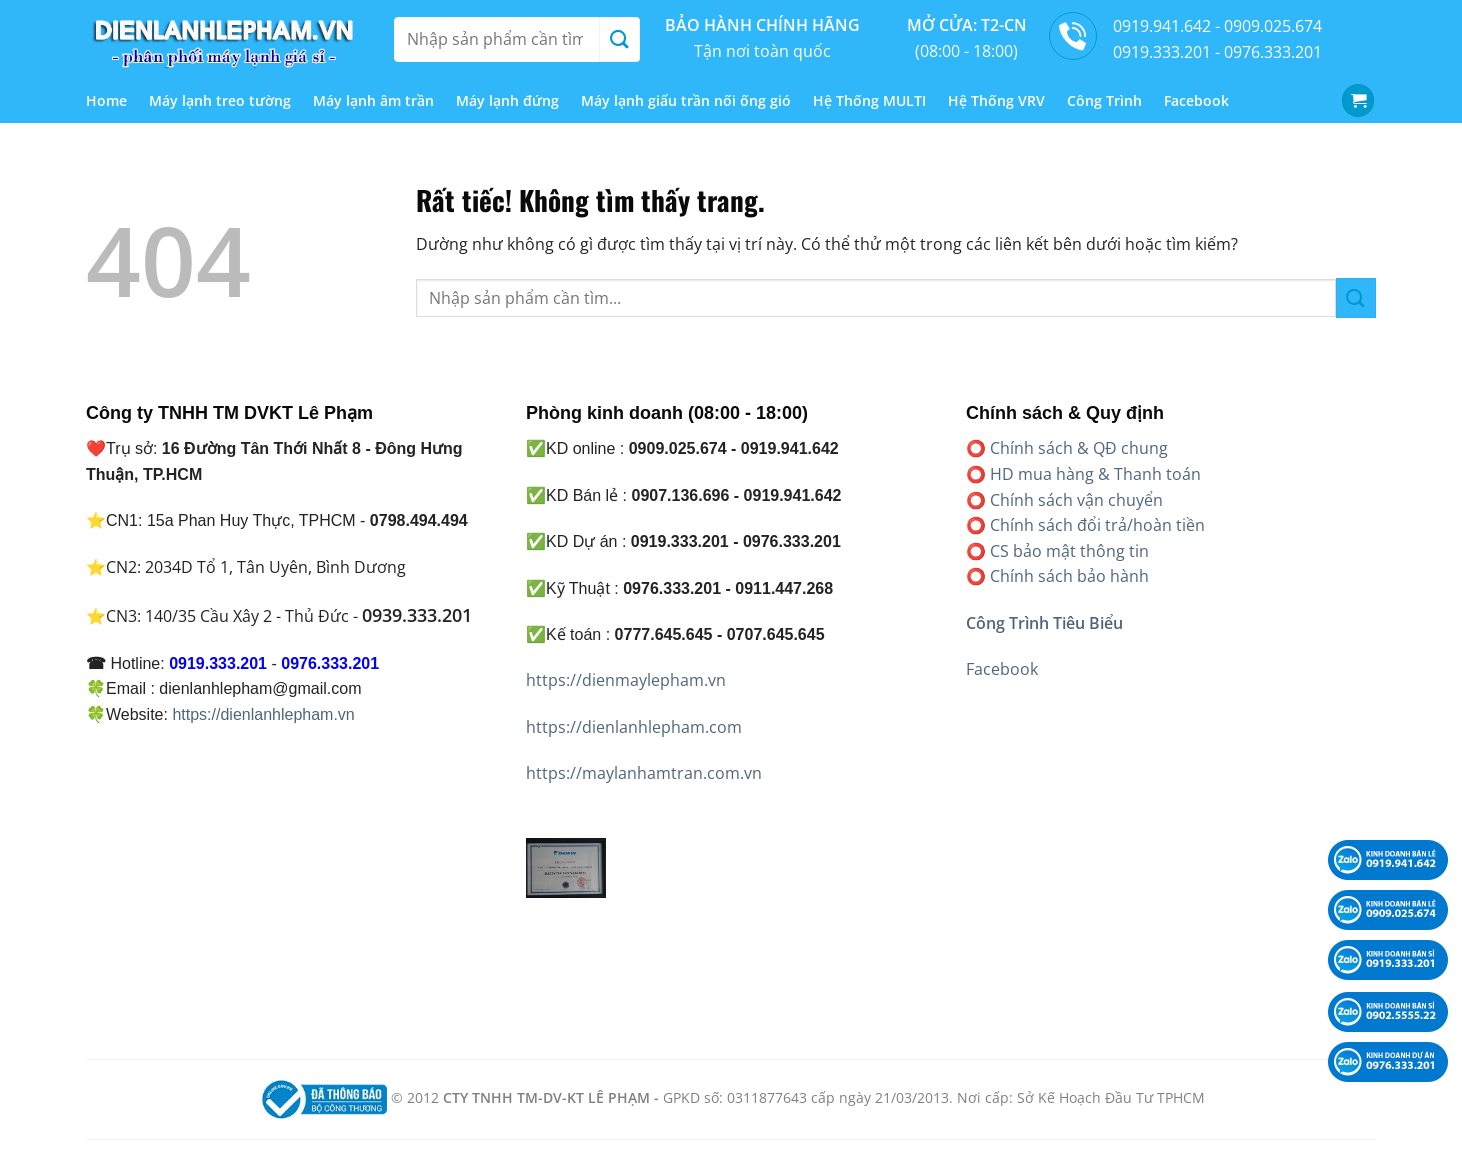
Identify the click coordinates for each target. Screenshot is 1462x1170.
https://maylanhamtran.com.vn (644, 773)
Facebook (1196, 100)
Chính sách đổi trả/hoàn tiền (1097, 525)
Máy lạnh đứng (507, 100)
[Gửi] (619, 39)
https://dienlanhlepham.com (634, 727)
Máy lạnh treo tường (220, 100)
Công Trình (1104, 100)
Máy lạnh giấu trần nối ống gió (686, 100)
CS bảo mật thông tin (1069, 551)
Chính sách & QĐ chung (1079, 448)
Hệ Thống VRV (996, 100)
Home (106, 100)
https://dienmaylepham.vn (626, 680)
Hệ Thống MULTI (869, 100)
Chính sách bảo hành (1069, 576)
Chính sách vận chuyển (1076, 500)
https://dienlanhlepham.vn (263, 714)
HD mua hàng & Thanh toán (1095, 474)
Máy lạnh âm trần (373, 100)
